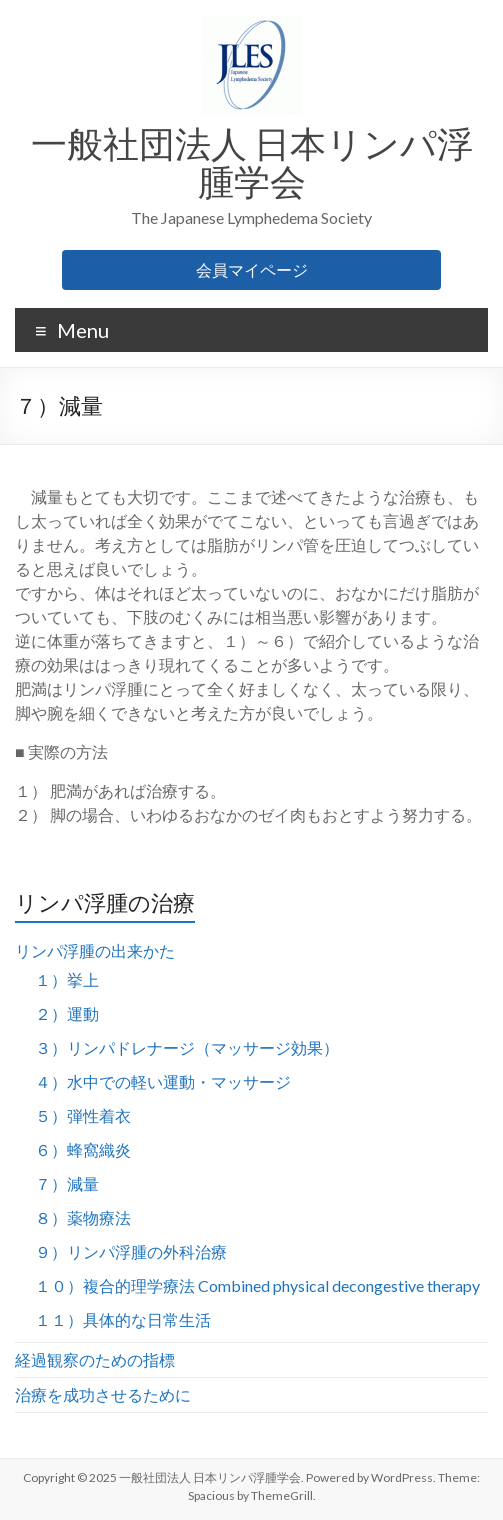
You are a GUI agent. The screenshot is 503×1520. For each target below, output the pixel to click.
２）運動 (67, 1013)
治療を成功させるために (103, 1394)
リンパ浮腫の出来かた (95, 950)
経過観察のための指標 (95, 1359)
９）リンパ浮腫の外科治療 (131, 1251)
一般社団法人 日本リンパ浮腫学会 (252, 162)
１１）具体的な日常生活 (123, 1319)
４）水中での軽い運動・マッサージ (163, 1081)
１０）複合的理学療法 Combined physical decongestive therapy (257, 1285)
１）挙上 (67, 979)
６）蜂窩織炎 (83, 1149)
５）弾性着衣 (83, 1115)
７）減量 (67, 1183)
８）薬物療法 (83, 1217)
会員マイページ (252, 269)
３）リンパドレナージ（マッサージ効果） (187, 1047)
